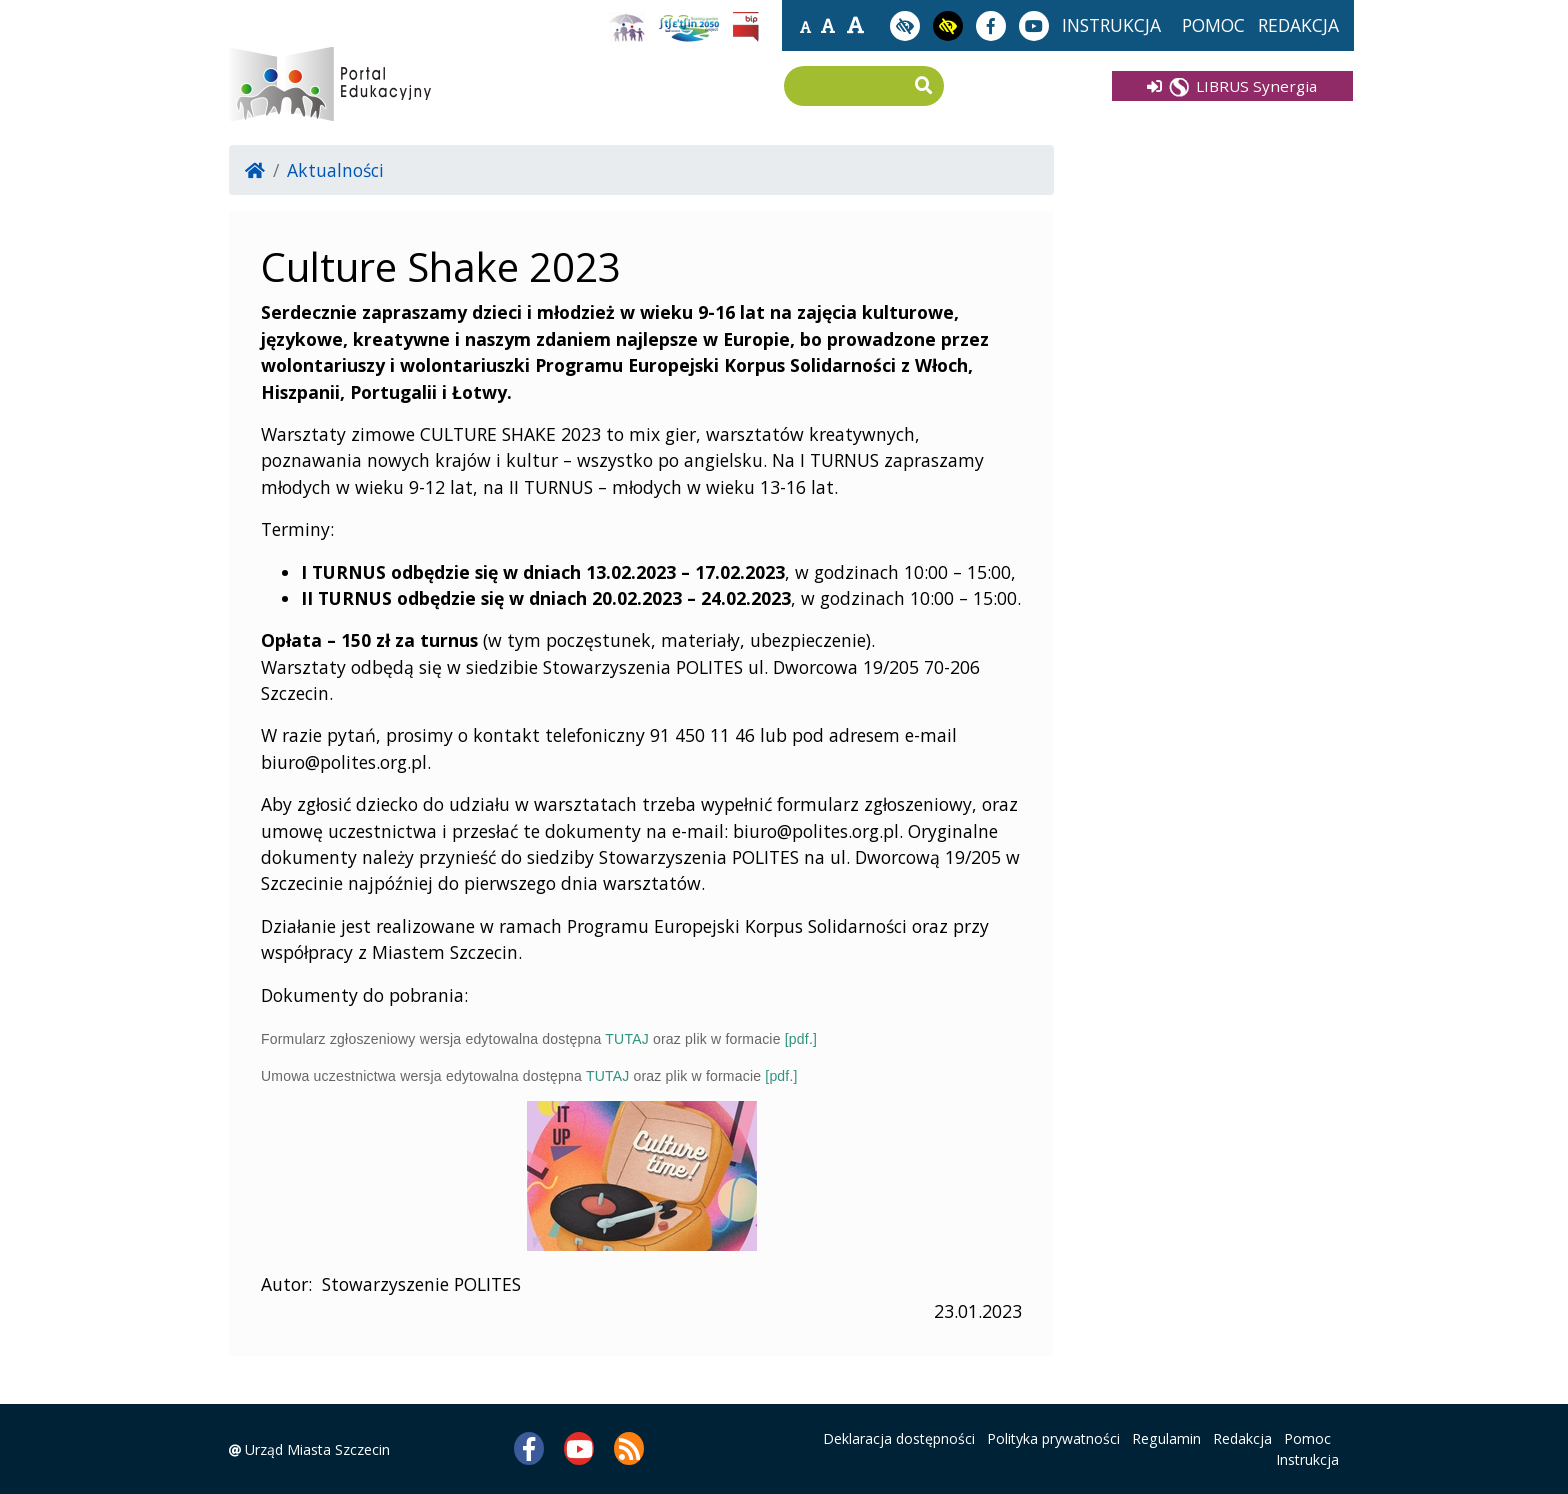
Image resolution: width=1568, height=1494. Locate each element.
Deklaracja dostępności (899, 1438)
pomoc (1213, 25)
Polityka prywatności (1053, 1438)
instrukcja (1111, 25)
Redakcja (1242, 1438)
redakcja (1298, 25)
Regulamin (1166, 1438)
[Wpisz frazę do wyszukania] (849, 87)
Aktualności (335, 170)
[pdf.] (801, 1039)
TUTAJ (627, 1039)
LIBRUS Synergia (1232, 85)
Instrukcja (1307, 1459)
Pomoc (1307, 1438)
